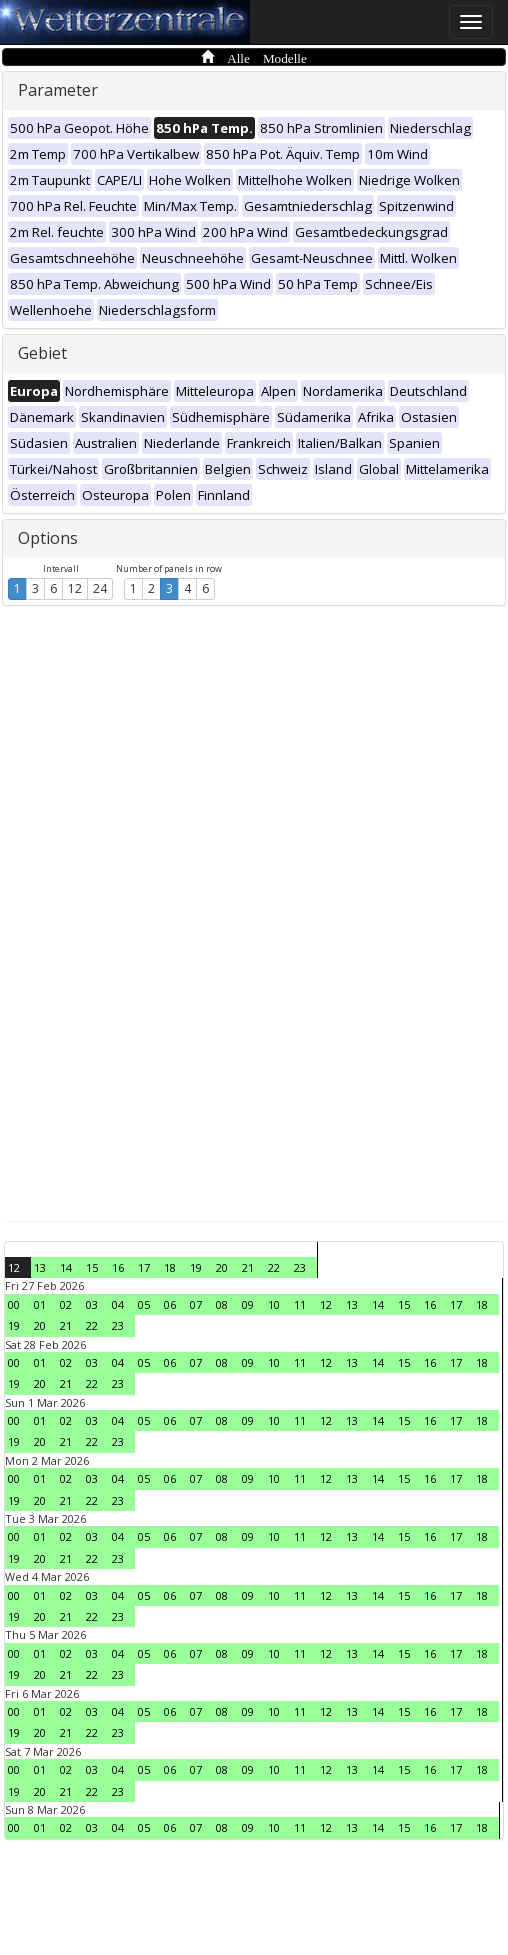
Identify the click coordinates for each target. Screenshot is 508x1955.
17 (144, 1267)
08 (222, 1304)
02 (66, 1304)
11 (300, 1304)
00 (14, 1304)
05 (144, 1304)
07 (196, 1304)
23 (300, 1267)
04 (118, 1304)
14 (66, 1267)
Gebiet (42, 353)
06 (170, 1304)
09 (248, 1304)
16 (118, 1267)
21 (248, 1267)
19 (196, 1267)
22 (274, 1267)
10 (274, 1304)
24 (100, 588)
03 (92, 1304)
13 (40, 1267)
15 (92, 1267)
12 (75, 588)
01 (40, 1304)
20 (222, 1267)
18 (170, 1267)
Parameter (58, 90)
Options (48, 538)
